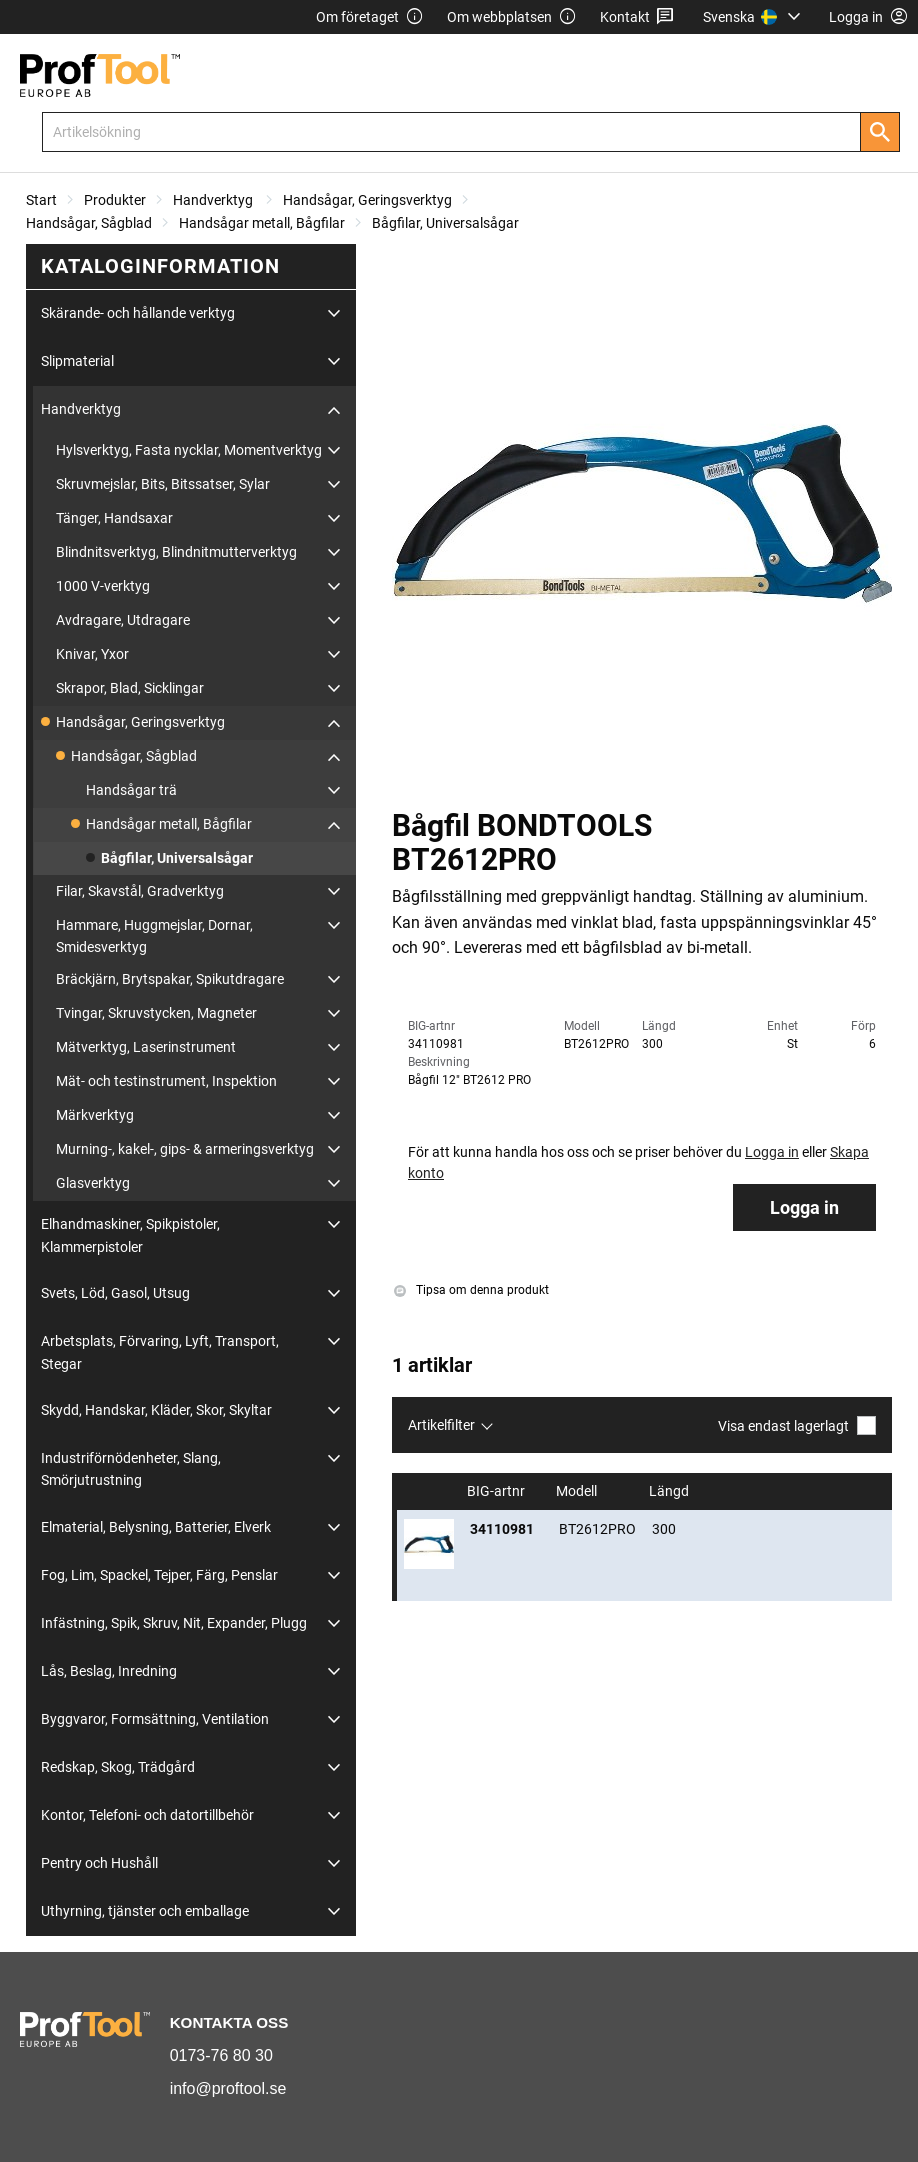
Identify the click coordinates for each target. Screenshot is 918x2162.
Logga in (804, 1207)
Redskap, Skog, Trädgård (118, 1767)
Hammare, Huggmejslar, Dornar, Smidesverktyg (154, 936)
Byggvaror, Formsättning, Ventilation (155, 1719)
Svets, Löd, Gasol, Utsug (115, 1293)
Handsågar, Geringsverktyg (367, 200)
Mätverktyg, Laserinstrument (146, 1047)
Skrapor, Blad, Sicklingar (130, 688)
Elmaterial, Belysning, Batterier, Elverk (156, 1527)
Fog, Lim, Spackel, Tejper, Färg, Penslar (159, 1575)
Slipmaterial (77, 361)
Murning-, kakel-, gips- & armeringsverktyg (185, 1149)
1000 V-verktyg (103, 586)
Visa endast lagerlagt (797, 1425)
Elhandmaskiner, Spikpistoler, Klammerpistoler (130, 1235)
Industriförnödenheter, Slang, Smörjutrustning (131, 1469)
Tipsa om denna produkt (471, 1290)
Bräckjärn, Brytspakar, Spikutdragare (170, 979)
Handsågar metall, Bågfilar (262, 223)
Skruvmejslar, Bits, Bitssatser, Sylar (163, 484)
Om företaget (370, 17)
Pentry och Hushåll (99, 1863)
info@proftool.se (228, 2088)
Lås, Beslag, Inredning (109, 1671)
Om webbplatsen (512, 17)
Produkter (115, 200)
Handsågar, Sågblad (89, 223)
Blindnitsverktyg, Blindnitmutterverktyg (176, 552)
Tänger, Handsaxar (114, 518)
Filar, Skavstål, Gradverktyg (140, 891)
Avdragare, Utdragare (123, 620)
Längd (670, 1491)
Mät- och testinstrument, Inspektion (166, 1081)
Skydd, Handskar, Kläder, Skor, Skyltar (156, 1410)
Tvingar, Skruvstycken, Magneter (156, 1013)
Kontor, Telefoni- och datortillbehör (147, 1815)
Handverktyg (214, 200)
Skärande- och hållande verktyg (138, 313)
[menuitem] (754, 17)
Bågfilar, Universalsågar (445, 223)
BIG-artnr (497, 1491)
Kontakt (637, 17)
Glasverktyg (93, 1183)
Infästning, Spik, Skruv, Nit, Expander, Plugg (174, 1623)
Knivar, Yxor (92, 654)
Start (41, 200)
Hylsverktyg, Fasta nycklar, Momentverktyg (189, 450)
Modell (578, 1491)
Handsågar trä (131, 790)
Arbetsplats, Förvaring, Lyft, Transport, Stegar (160, 1352)
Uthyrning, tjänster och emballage (145, 1911)
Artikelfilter (441, 1425)
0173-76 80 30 (221, 2055)
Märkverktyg (95, 1115)
